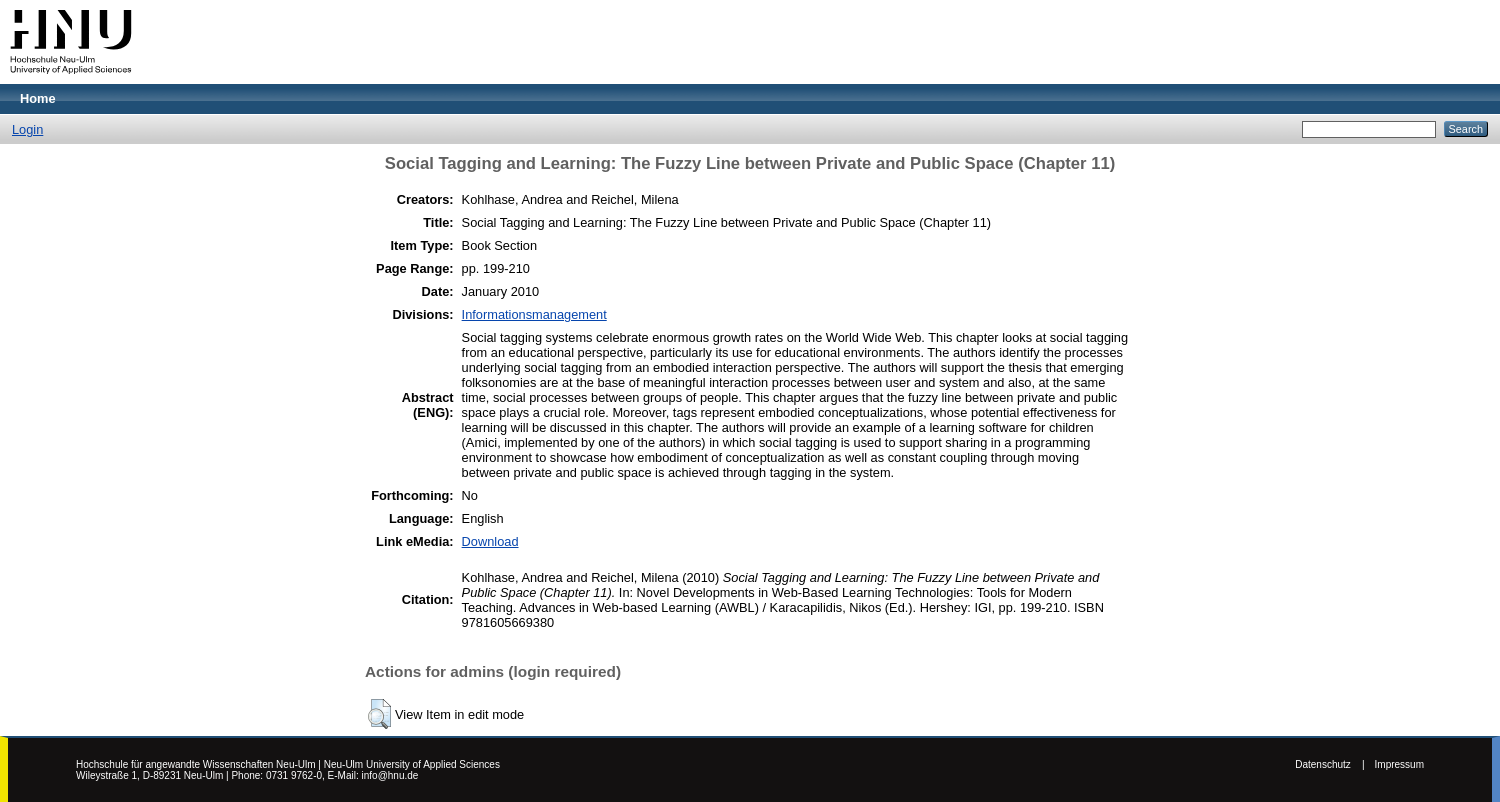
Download (490, 541)
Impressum (1399, 764)
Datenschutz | (1329, 764)
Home (38, 98)
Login (27, 129)
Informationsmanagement (534, 314)
